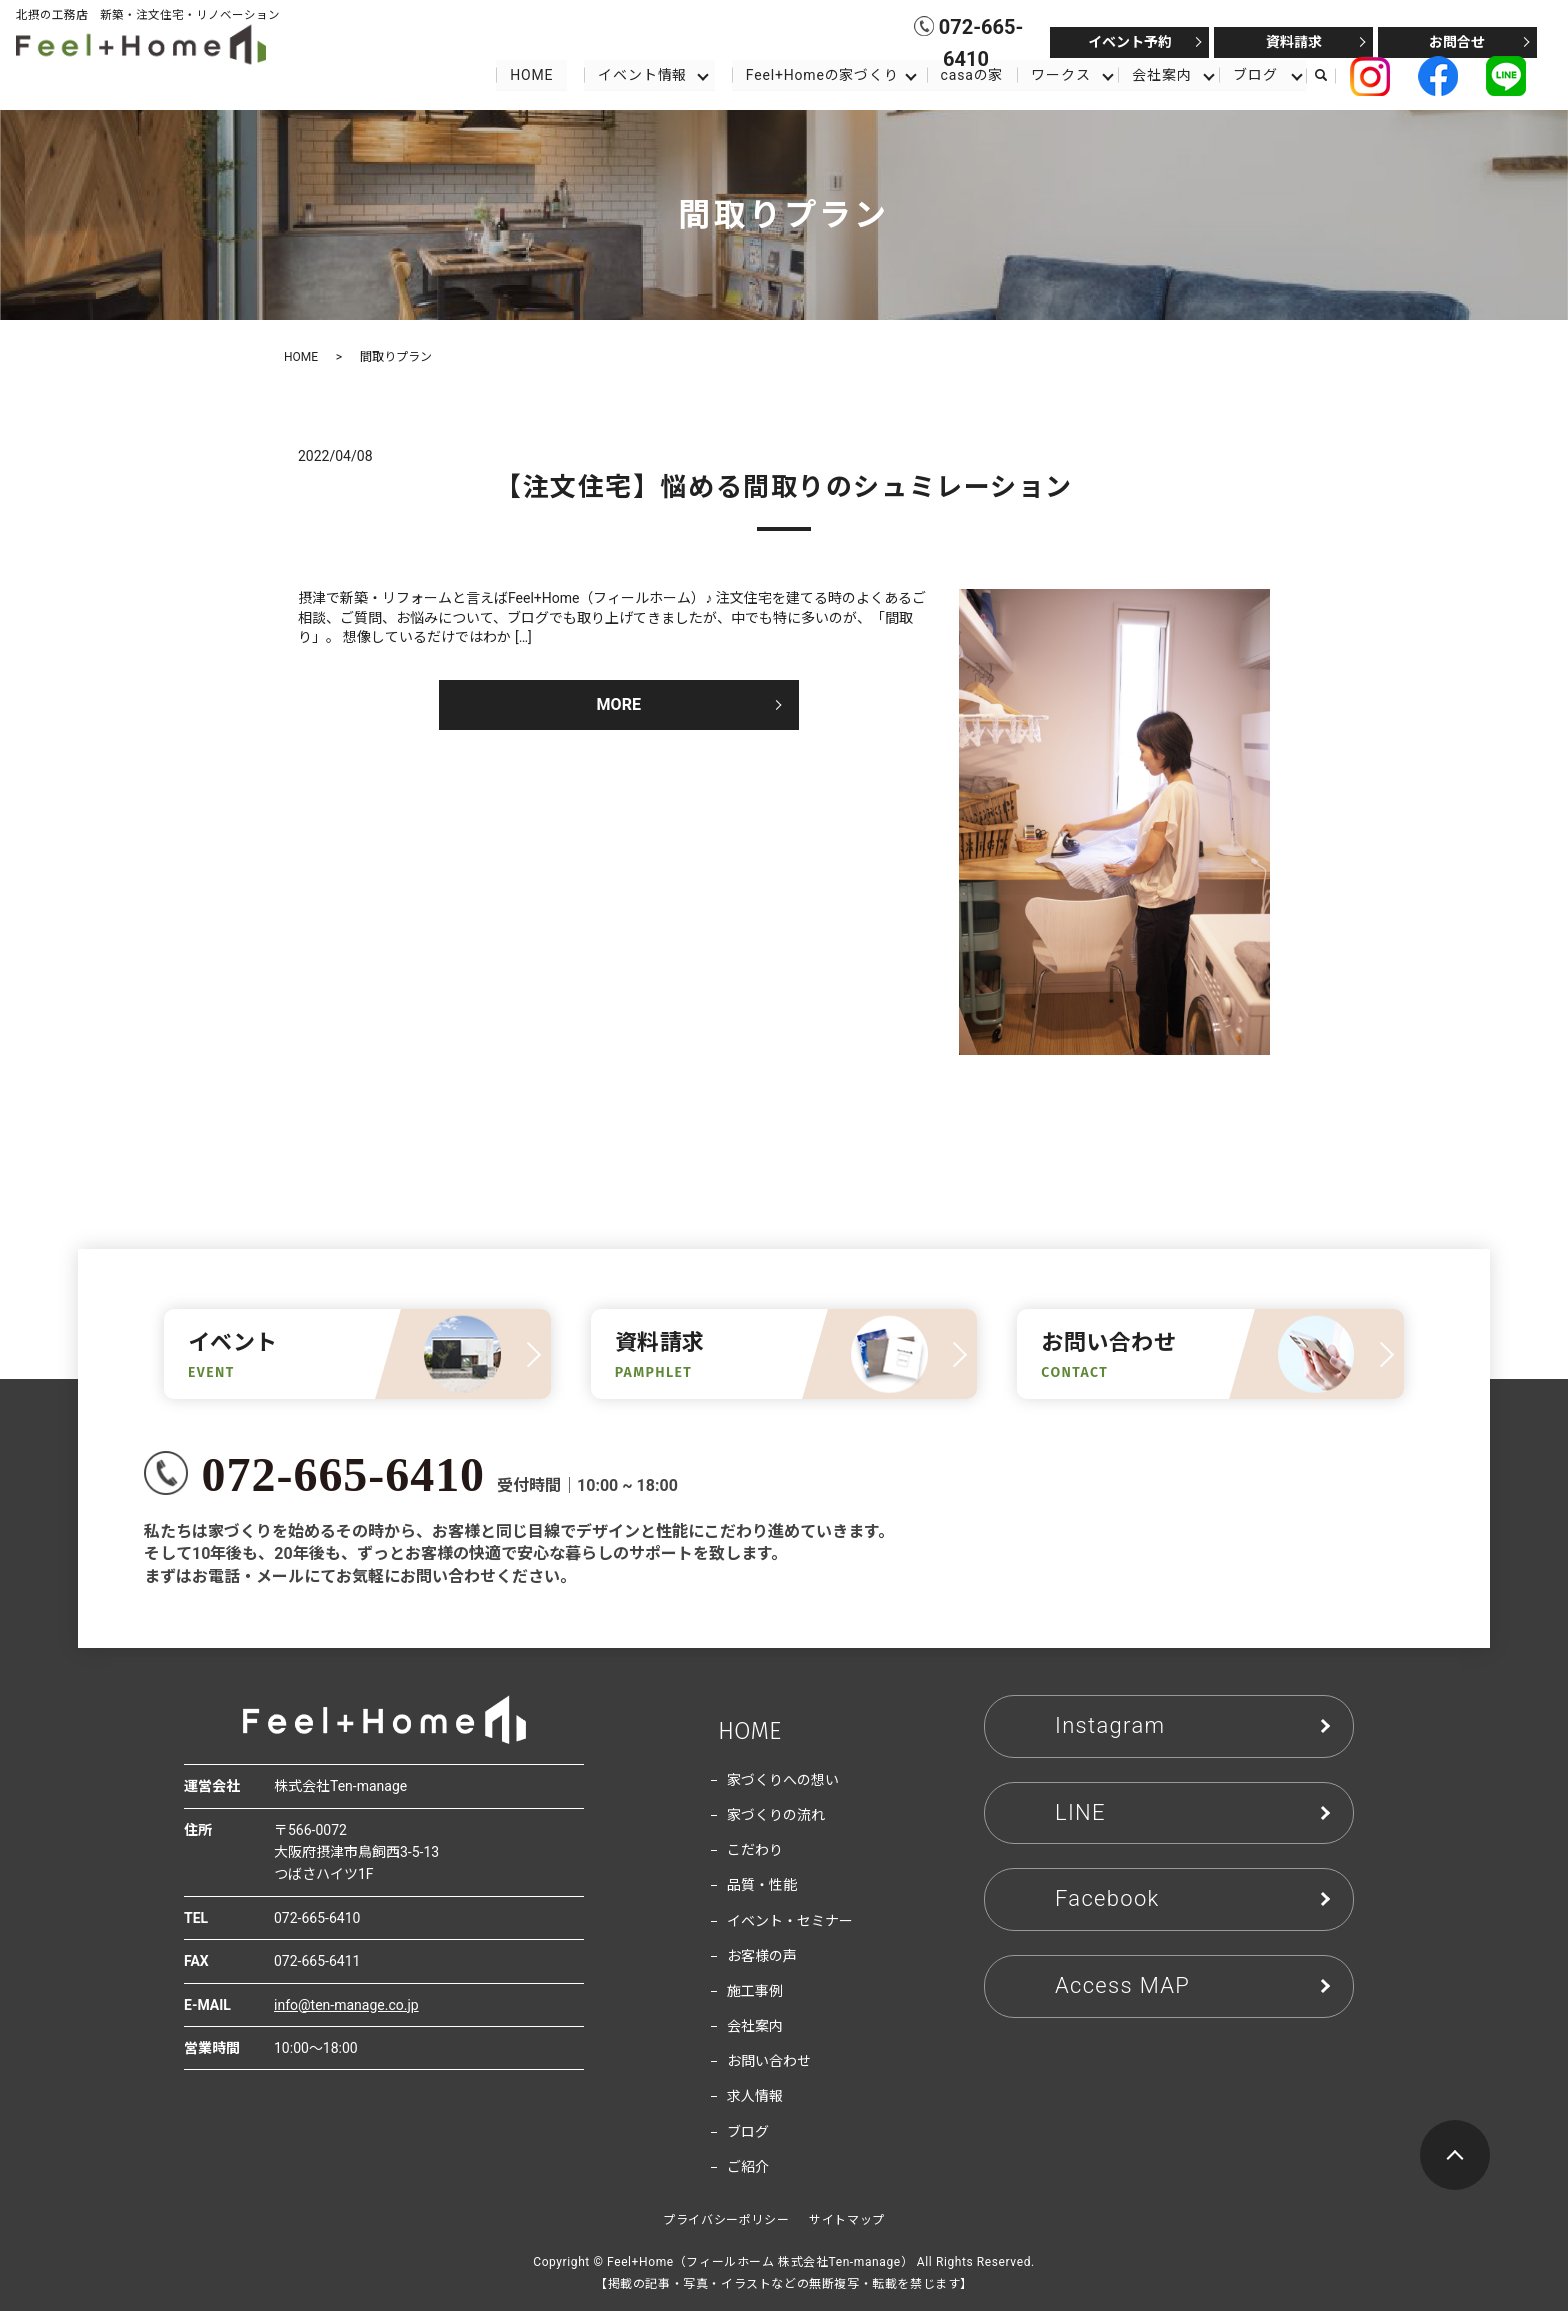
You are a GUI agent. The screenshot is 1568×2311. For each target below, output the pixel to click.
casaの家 (971, 74)
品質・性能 (762, 1885)
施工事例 (755, 1991)
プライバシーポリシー (726, 2220)
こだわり (755, 1850)
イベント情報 (641, 74)
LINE (1080, 1812)
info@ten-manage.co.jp (346, 2005)
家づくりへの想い (783, 1780)
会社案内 (1162, 74)
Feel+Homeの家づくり (821, 74)
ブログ (1256, 74)
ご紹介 (748, 2167)
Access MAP (1122, 1985)
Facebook (1107, 1898)
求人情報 (755, 2096)
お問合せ (1457, 42)
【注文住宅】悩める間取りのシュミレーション (784, 487)
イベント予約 (1130, 42)
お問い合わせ (769, 2061)
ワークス (1060, 74)
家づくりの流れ (776, 1815)
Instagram (1110, 1725)
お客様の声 (762, 1956)
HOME (530, 74)
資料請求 (1294, 42)
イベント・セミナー (790, 1921)
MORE (619, 704)
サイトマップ (847, 2220)
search (1330, 75)
